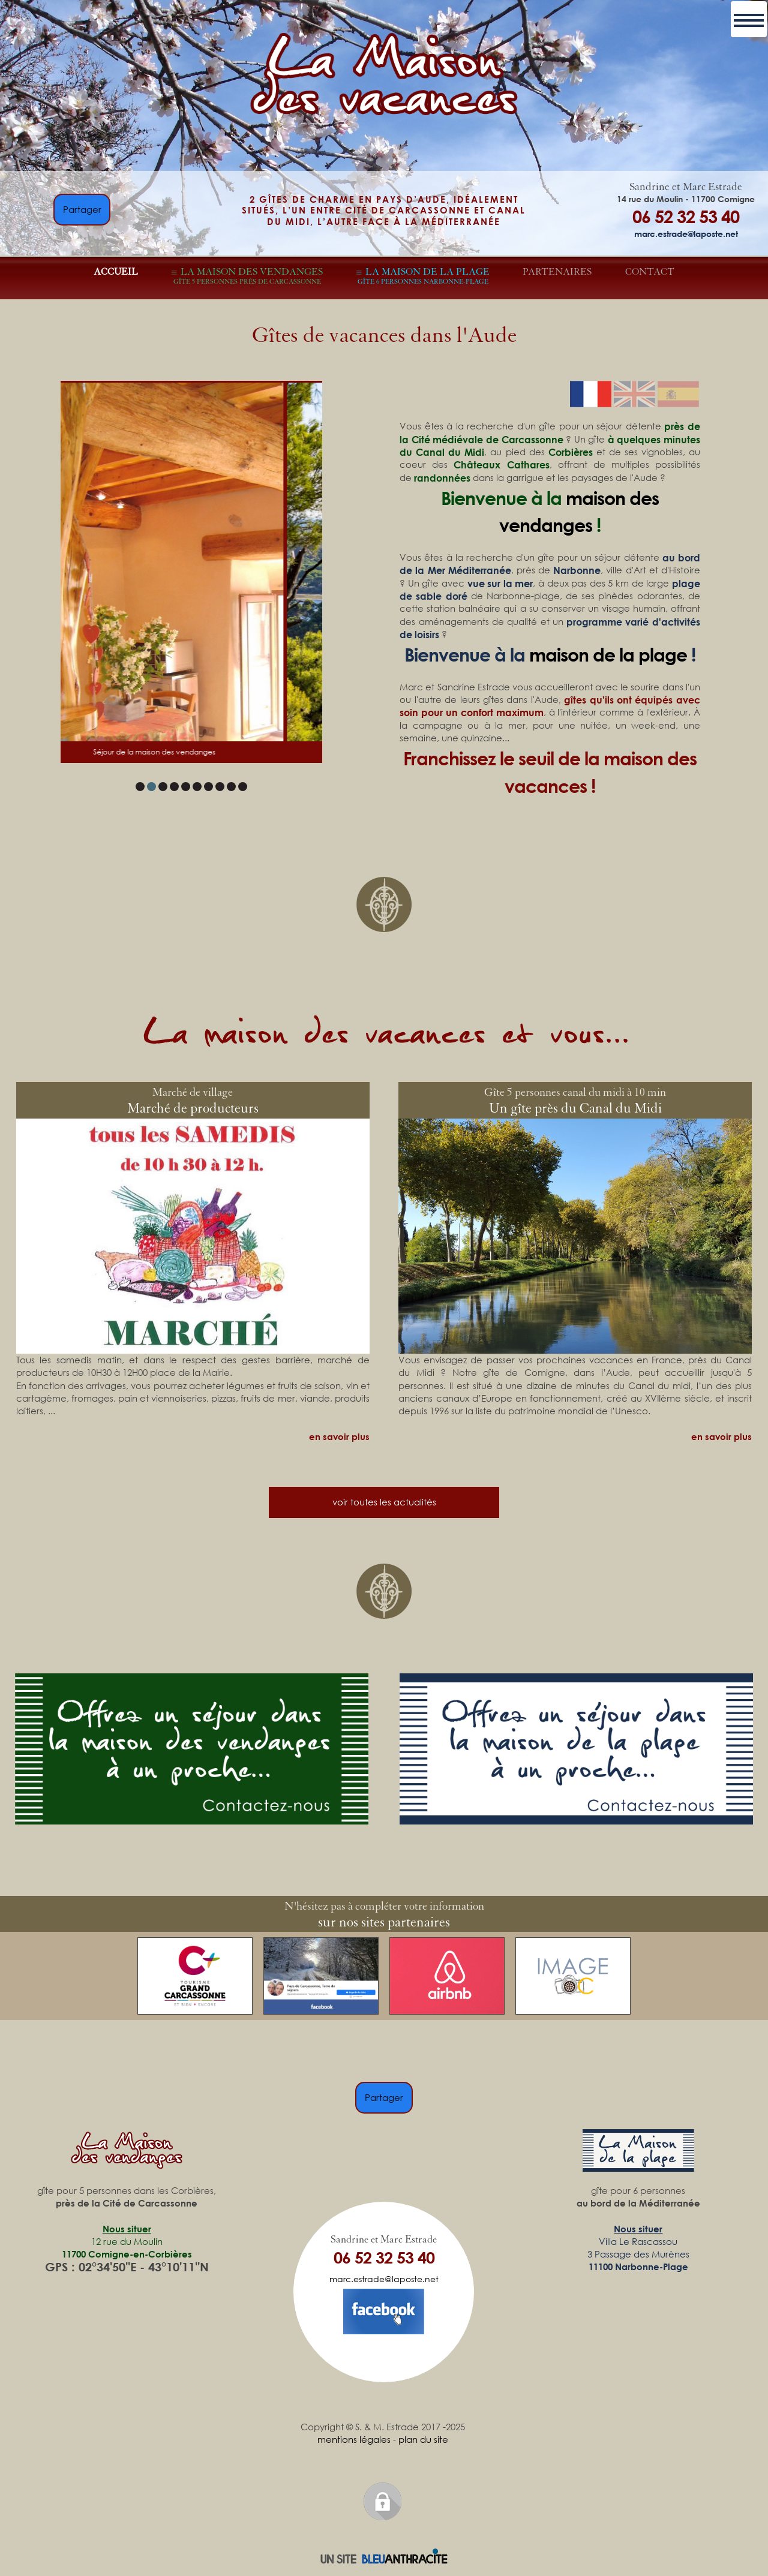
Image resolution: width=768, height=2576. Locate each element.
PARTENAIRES (557, 272)
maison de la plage (608, 654)
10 (242, 786)
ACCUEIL (116, 272)
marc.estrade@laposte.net (686, 233)
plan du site (423, 2439)
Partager (82, 209)
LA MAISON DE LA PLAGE (424, 276)
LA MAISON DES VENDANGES (248, 276)
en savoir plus (339, 1436)
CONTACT (649, 272)
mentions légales (354, 2439)
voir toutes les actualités (384, 1502)
